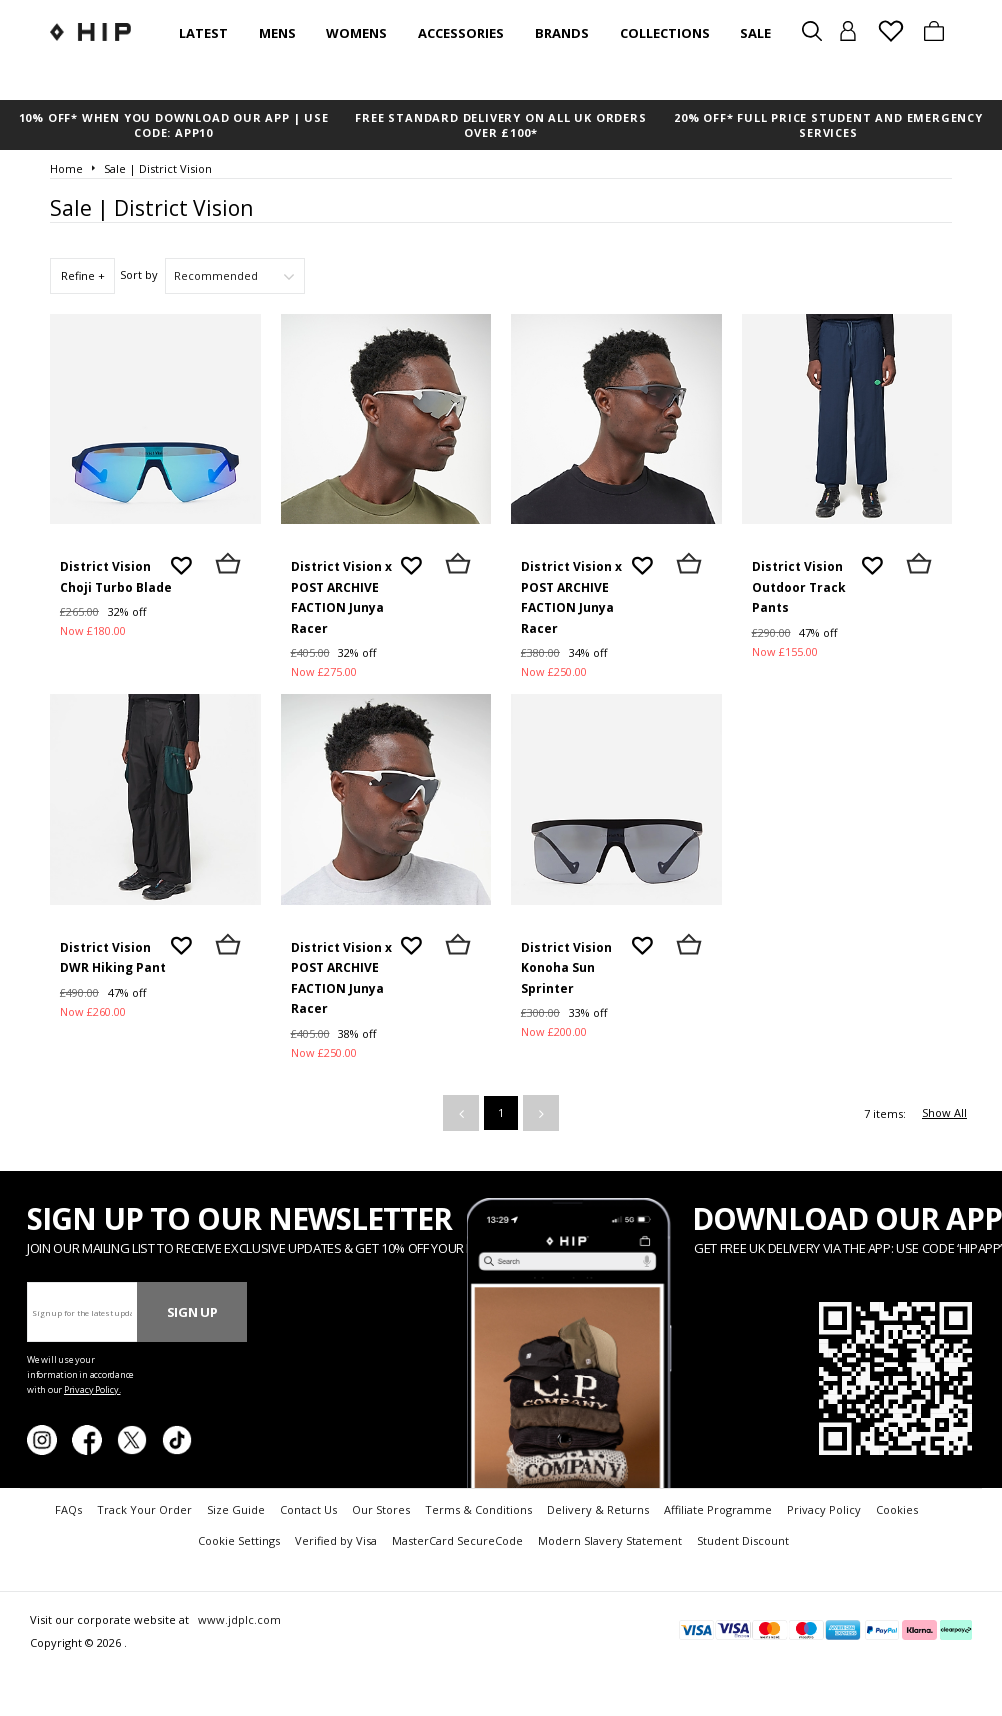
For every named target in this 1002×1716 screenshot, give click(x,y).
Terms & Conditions (478, 1509)
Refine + (83, 275)
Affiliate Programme (718, 1509)
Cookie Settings (239, 1540)
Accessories (461, 33)
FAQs (68, 1509)
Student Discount (743, 1540)
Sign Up (192, 1312)
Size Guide (236, 1509)
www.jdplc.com (238, 1619)
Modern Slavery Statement (610, 1540)
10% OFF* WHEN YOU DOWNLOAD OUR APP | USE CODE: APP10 (174, 125)
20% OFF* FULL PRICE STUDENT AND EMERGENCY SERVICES (828, 125)
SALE (755, 33)
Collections (665, 33)
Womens (356, 33)
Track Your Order (144, 1509)
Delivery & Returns (598, 1509)
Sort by (139, 274)
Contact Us (308, 1509)
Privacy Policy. (92, 1389)
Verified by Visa (336, 1540)
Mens (277, 33)
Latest (203, 33)
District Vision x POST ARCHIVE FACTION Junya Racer (341, 597)
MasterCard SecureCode (457, 1540)
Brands (562, 33)
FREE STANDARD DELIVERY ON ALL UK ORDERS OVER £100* (500, 125)
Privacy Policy (824, 1509)
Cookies (897, 1509)
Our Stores (381, 1509)
